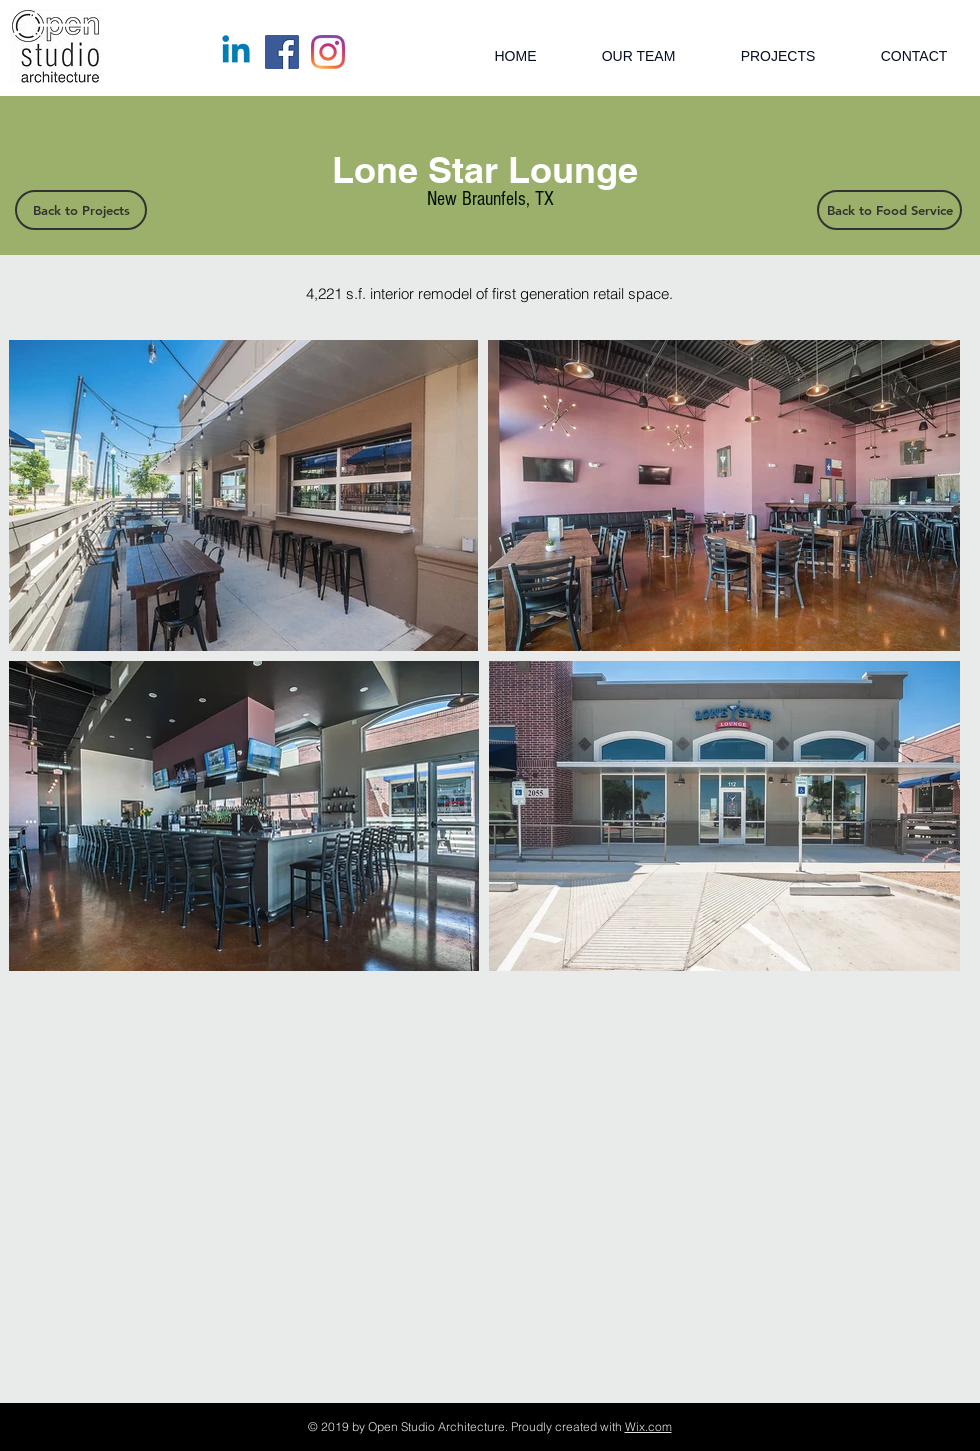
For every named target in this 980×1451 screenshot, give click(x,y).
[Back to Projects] (81, 210)
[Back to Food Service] (889, 210)
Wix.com (648, 1426)
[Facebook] (282, 52)
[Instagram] (328, 52)
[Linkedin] (236, 52)
